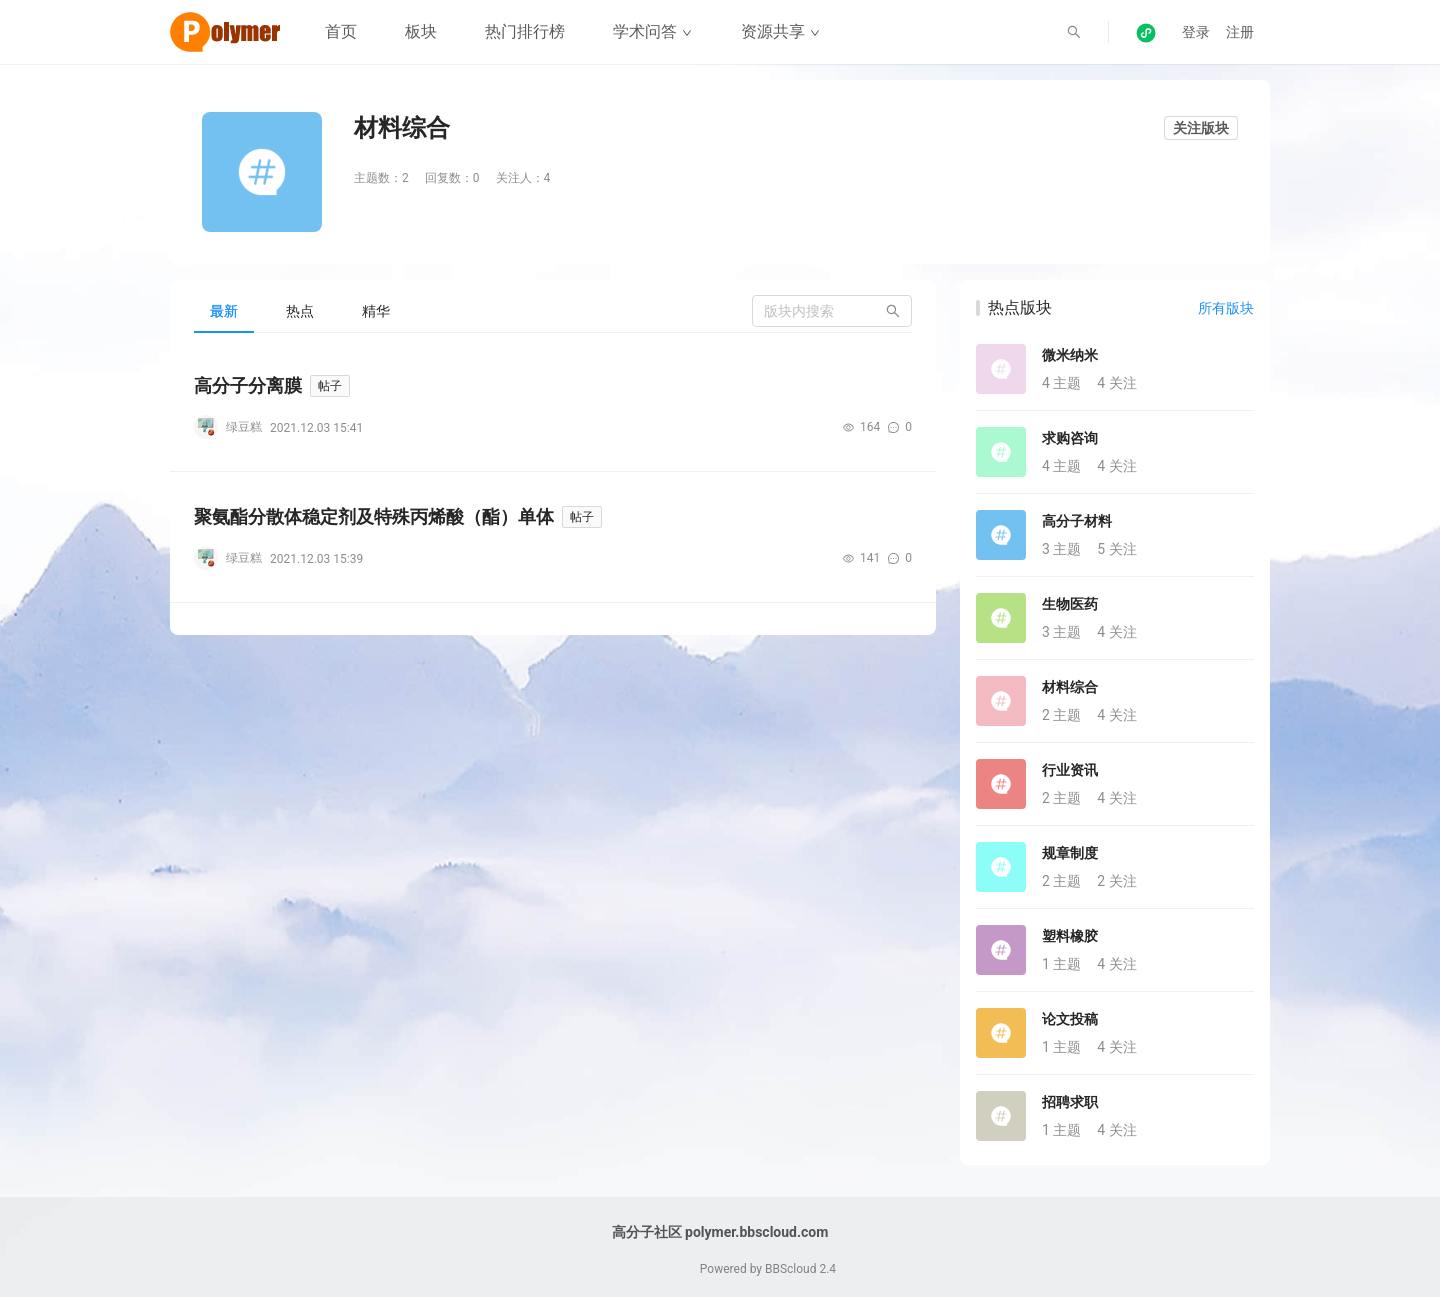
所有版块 (1226, 308)
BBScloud (791, 1269)
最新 (224, 311)
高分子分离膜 (248, 385)
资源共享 (780, 31)
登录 (1196, 32)
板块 (421, 31)
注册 (1240, 32)
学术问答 (652, 31)
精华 (376, 311)
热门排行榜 (525, 31)
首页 (341, 31)
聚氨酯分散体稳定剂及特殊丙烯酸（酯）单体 (374, 516)
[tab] (224, 311)
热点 (300, 311)
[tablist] (553, 310)
